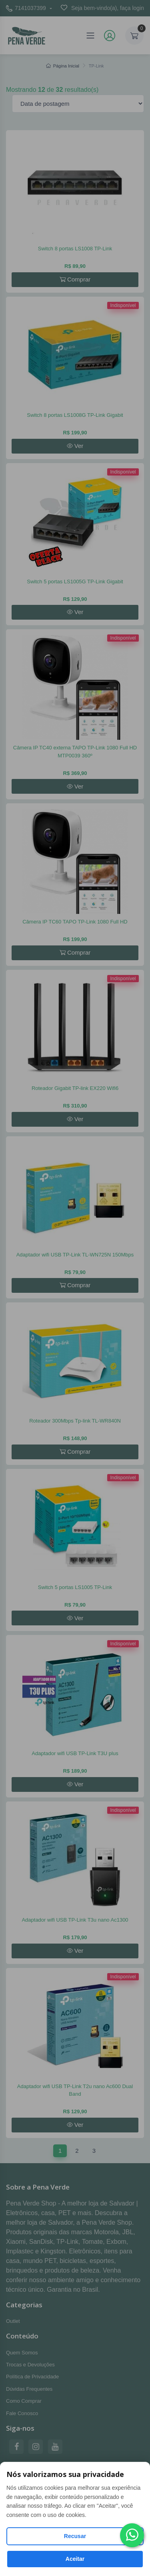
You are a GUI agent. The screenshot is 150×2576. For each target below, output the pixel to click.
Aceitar (75, 2559)
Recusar (75, 2536)
